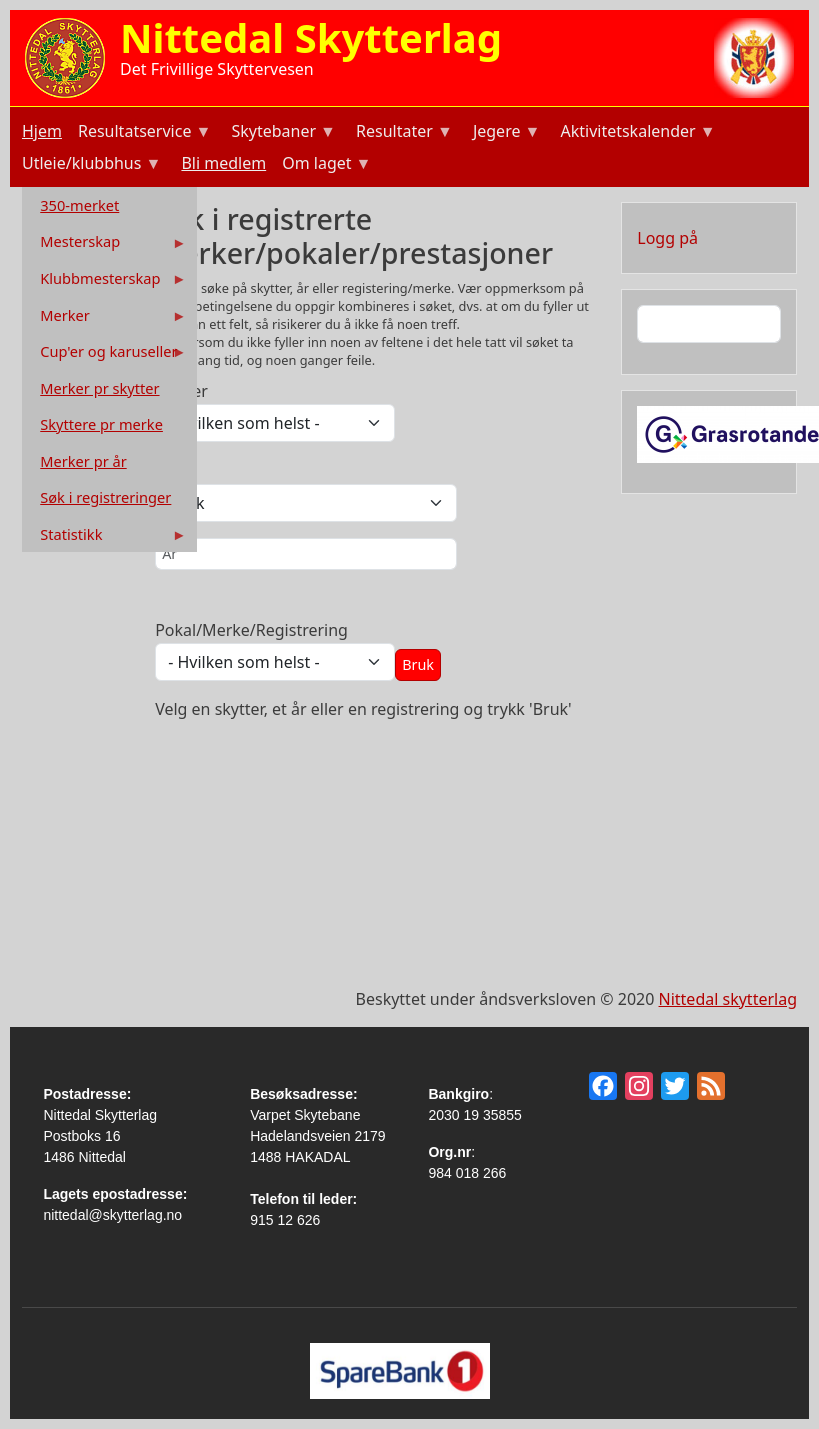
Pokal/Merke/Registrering (251, 630)
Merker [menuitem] (106, 319)
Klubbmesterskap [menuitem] (106, 282)
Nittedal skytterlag (728, 999)
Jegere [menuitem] (505, 133)
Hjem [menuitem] (42, 131)
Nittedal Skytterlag (311, 37)
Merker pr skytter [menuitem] (99, 388)
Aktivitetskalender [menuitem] (635, 133)
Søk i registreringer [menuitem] (105, 497)
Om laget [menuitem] (324, 165)
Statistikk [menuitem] (106, 538)
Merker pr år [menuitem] (83, 461)
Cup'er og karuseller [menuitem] (106, 355)
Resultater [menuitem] (402, 133)
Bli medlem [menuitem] (223, 163)
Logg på (667, 238)
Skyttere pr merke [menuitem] (101, 424)
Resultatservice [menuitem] (142, 133)
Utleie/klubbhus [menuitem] (89, 165)
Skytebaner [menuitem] (281, 133)
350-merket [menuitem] (79, 205)
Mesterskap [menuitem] (106, 245)
